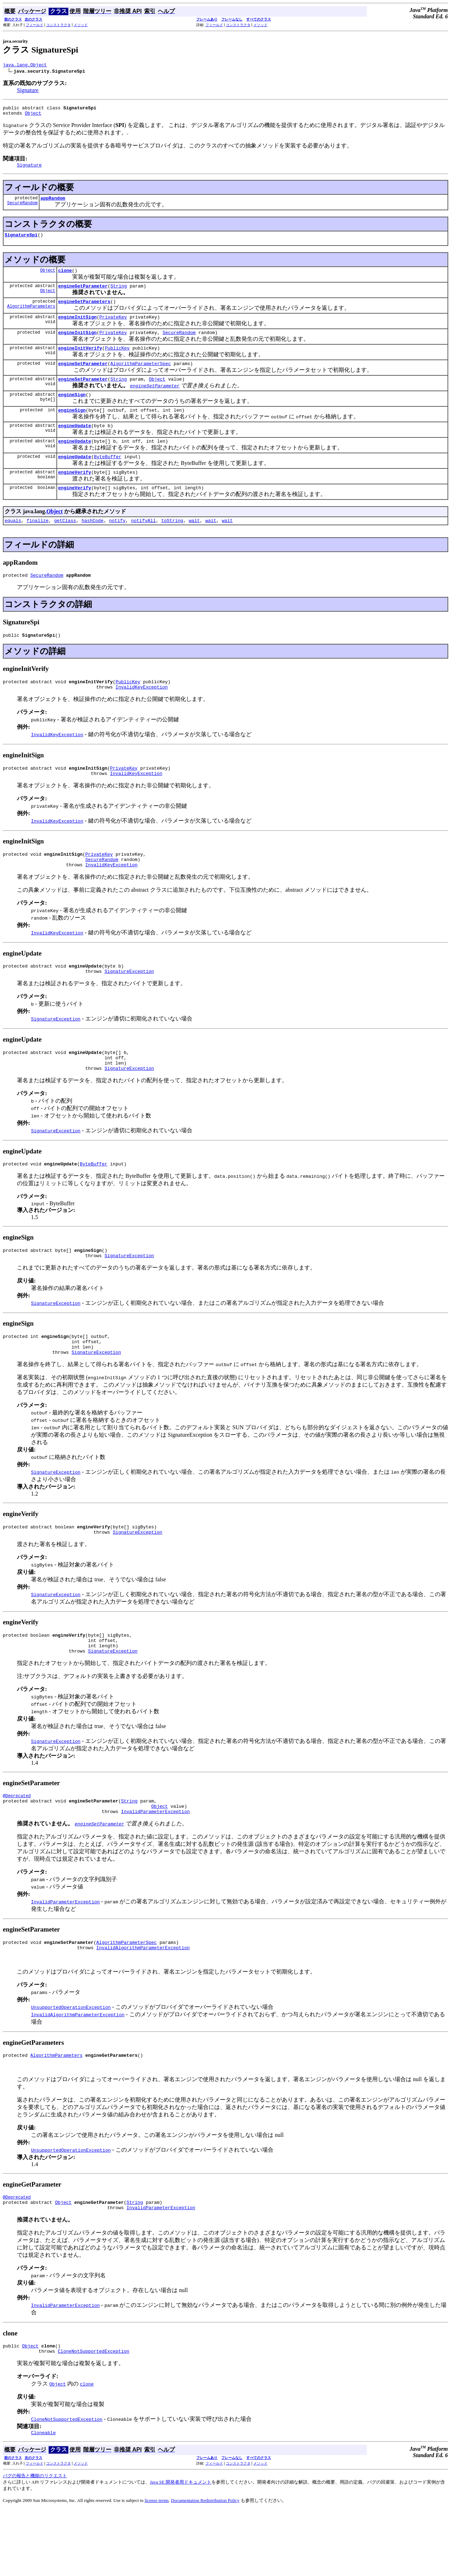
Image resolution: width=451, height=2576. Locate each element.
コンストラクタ (58, 25)
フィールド (34, 25)
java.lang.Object (25, 65)
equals (13, 543)
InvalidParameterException (155, 1868)
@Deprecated (17, 1850)
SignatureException (129, 1006)
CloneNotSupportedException (93, 2416)
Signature (27, 91)
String (118, 294)
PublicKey (117, 360)
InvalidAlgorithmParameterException (143, 2007)
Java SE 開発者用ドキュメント (180, 2548)
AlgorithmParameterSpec (140, 377)
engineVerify (74, 493)
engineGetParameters (84, 311)
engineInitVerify (80, 360)
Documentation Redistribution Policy (205, 2567)
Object (33, 116)
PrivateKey (113, 327)
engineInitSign (77, 327)
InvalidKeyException (142, 714)
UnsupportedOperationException (71, 2066)
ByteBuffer (107, 476)
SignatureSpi (21, 241)
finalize (37, 543)
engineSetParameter (82, 377)
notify (117, 543)
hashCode (92, 543)
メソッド (81, 25)
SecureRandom (22, 209)
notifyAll (143, 543)
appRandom (53, 203)
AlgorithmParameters (31, 317)
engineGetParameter (82, 294)
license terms (157, 2567)
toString (172, 543)
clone (65, 277)
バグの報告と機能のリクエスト (35, 2542)
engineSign (72, 410)
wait (194, 543)
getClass (65, 543)
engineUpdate (74, 443)
